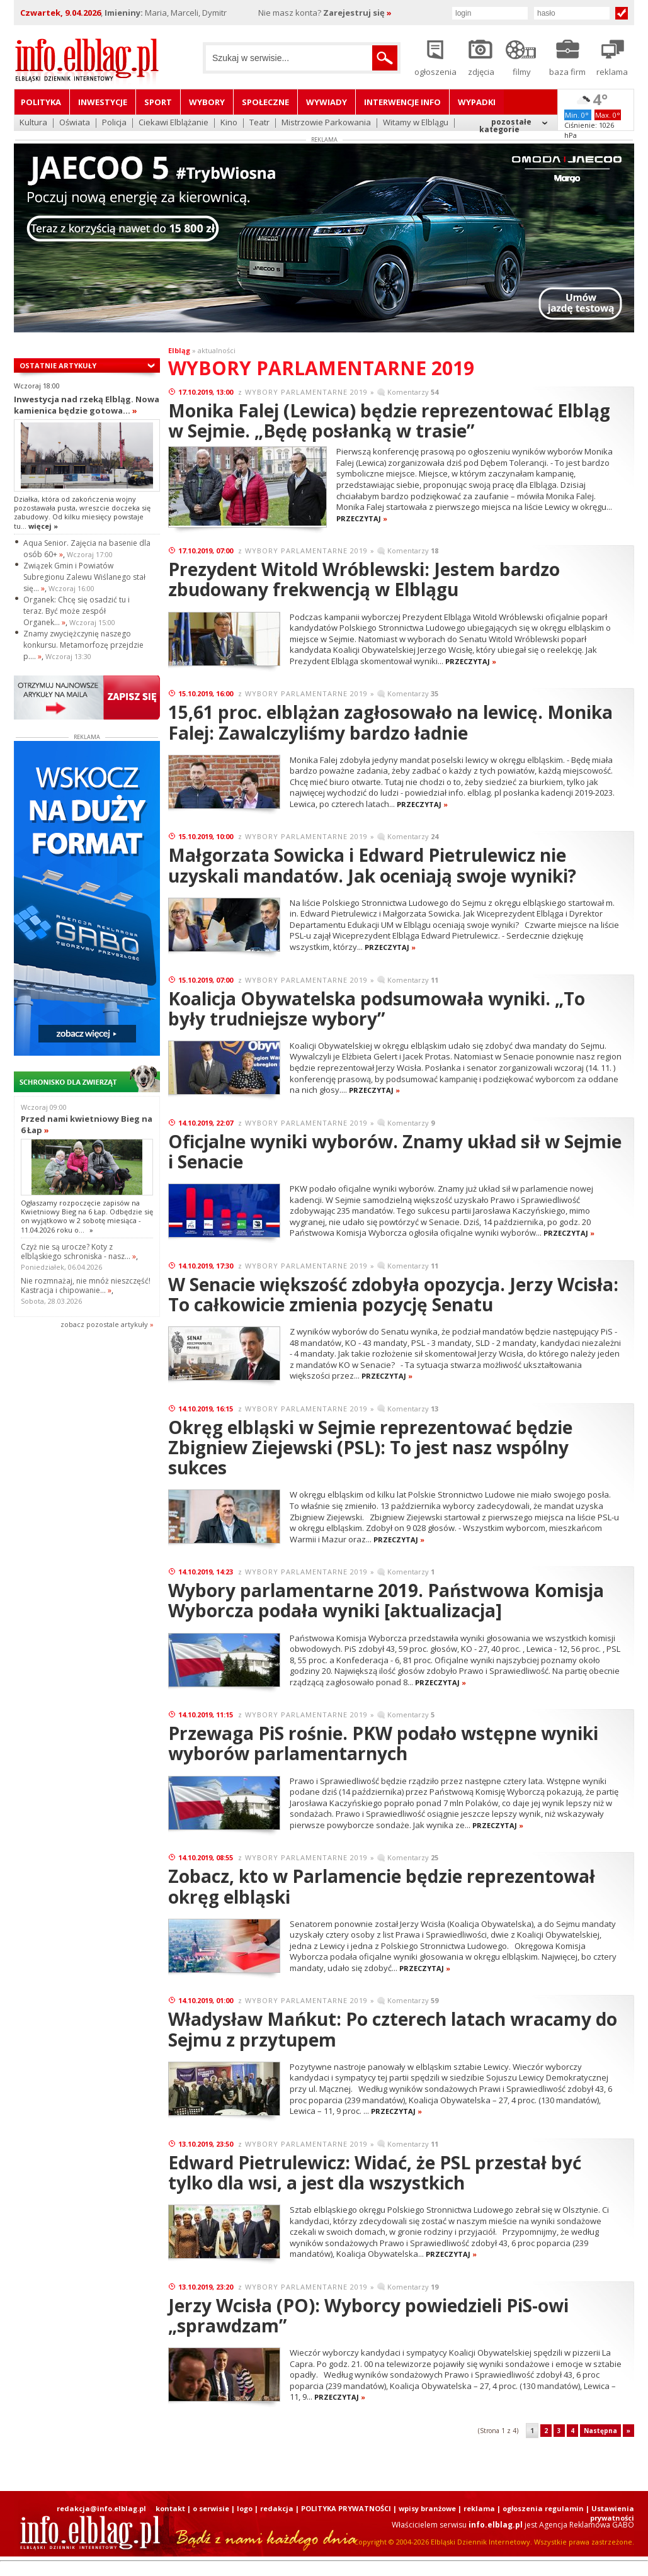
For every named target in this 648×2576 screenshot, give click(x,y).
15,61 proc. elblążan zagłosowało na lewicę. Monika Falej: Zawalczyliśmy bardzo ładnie (390, 722)
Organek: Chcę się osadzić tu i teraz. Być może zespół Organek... (76, 611)
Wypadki (477, 102)
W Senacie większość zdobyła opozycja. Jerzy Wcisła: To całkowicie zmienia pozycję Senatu (393, 1294)
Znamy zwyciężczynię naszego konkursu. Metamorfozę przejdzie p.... (83, 645)
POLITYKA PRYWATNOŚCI (346, 2508)
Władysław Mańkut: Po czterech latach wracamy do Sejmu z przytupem (392, 2029)
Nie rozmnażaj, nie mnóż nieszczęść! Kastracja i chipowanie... (86, 1285)
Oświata (74, 123)
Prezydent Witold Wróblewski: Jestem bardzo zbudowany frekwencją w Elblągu (364, 579)
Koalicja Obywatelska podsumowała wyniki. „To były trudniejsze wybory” (376, 1008)
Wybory (207, 102)
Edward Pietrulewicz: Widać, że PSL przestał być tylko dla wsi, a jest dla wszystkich (374, 2172)
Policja (114, 123)
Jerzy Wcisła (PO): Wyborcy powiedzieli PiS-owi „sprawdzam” (368, 2315)
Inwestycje (102, 102)
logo (245, 2508)
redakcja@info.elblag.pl (101, 2508)
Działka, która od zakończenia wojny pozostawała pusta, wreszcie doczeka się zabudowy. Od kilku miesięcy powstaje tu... (82, 512)
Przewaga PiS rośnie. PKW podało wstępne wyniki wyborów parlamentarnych (383, 1743)
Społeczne (265, 102)
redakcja (276, 2508)
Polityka (41, 102)
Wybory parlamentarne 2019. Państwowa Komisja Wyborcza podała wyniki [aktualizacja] (386, 1600)
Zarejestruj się (357, 12)
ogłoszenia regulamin (543, 2508)
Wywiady (326, 102)
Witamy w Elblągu (415, 123)
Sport (158, 102)
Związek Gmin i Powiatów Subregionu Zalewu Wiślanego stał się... (84, 577)
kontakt (170, 2508)
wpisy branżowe (427, 2508)
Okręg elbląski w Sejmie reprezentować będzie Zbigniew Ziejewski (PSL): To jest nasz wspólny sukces (370, 1447)
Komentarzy (412, 392)
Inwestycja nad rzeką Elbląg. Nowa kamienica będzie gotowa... (86, 404)
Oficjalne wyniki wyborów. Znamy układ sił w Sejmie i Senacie (395, 1151)
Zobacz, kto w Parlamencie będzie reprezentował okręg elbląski (381, 1886)
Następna (600, 2430)
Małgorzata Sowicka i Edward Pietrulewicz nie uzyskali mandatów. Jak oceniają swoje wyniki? (372, 865)
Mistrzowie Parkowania (326, 123)
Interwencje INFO (402, 102)
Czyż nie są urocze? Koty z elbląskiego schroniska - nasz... (78, 1251)
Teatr (259, 123)
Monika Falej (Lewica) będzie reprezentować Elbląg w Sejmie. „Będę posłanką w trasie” (389, 420)
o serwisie (211, 2508)
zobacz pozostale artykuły (104, 1324)
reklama (479, 2508)
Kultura (33, 123)
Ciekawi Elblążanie (173, 123)
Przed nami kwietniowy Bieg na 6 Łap (86, 1124)
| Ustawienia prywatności (610, 2513)
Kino (228, 123)
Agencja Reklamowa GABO (586, 2524)
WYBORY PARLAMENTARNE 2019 (306, 392)
